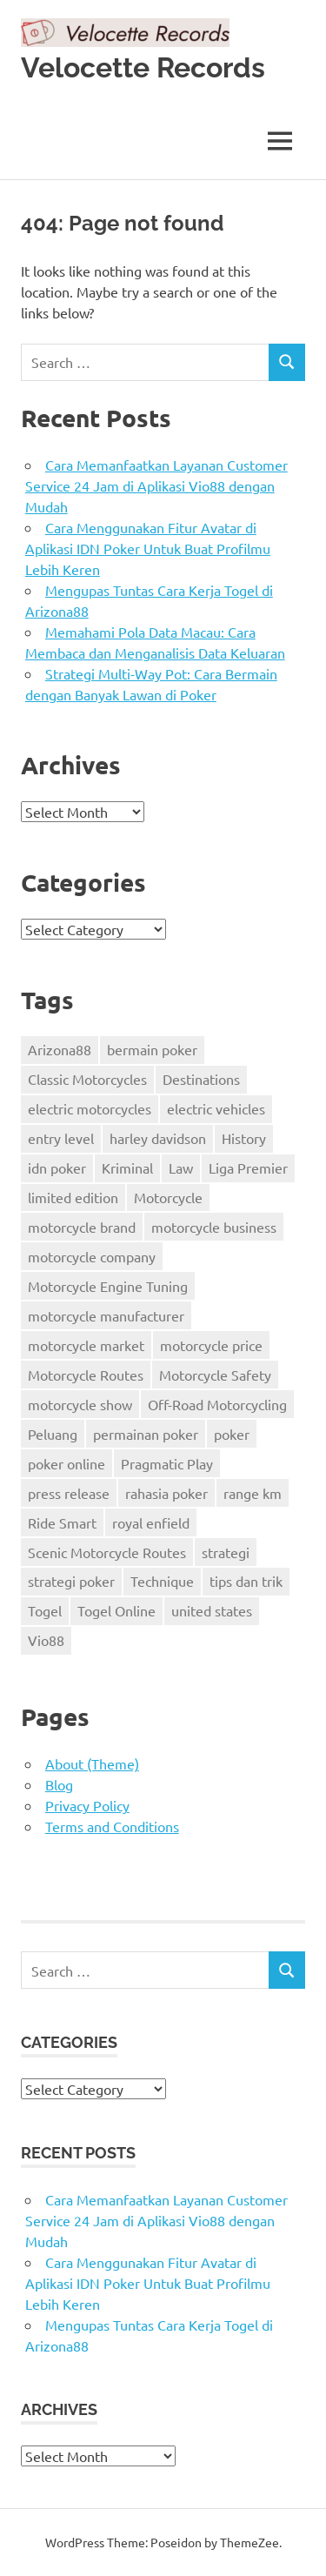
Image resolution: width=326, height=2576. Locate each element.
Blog (59, 1784)
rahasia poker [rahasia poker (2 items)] (166, 1493)
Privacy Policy (87, 1805)
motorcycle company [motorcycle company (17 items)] (92, 1256)
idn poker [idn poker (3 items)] (57, 1167)
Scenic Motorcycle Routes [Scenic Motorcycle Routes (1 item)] (107, 1552)
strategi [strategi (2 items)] (225, 1552)
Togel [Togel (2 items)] (45, 1610)
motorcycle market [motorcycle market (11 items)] (86, 1345)
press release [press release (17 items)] (69, 1493)
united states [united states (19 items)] (211, 1610)
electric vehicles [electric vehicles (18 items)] (216, 1108)
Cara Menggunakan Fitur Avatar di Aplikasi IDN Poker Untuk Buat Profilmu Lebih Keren (147, 548)
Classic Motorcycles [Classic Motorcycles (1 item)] (87, 1078)
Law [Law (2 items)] (181, 1167)
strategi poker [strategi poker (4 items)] (71, 1580)
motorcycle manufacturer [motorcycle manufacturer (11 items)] (106, 1315)
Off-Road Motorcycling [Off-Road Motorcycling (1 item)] (217, 1404)
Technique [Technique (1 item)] (162, 1580)
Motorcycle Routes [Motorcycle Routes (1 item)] (85, 1374)
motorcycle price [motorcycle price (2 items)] (211, 1345)
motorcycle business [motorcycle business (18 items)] (213, 1226)
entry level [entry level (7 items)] (61, 1138)
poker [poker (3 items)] (231, 1433)
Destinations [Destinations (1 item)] (201, 1078)
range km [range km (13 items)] (252, 1493)
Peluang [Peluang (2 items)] (52, 1433)
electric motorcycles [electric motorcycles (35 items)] (89, 1108)
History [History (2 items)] (244, 1138)
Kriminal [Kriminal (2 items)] (127, 1167)
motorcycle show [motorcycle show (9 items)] (80, 1404)
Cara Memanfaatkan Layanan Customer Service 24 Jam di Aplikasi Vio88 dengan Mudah (156, 485)
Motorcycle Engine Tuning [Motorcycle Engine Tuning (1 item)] (108, 1286)
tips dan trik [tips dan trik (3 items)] (246, 1580)
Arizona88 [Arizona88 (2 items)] (59, 1049)
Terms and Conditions (112, 1826)
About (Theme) (92, 1763)
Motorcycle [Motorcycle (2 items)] (168, 1197)
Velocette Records (143, 67)
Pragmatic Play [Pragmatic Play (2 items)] (167, 1463)
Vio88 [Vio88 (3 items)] (46, 1640)
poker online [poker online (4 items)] (66, 1463)
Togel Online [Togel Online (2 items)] (116, 1610)
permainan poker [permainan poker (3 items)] (145, 1433)
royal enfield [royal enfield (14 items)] (151, 1522)
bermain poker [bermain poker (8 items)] (152, 1049)
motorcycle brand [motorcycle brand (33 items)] (82, 1226)
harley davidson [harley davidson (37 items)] (158, 1138)
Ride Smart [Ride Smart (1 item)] (62, 1522)
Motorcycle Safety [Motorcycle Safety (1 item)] (215, 1374)
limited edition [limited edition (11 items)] (73, 1197)
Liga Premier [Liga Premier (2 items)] (248, 1167)
